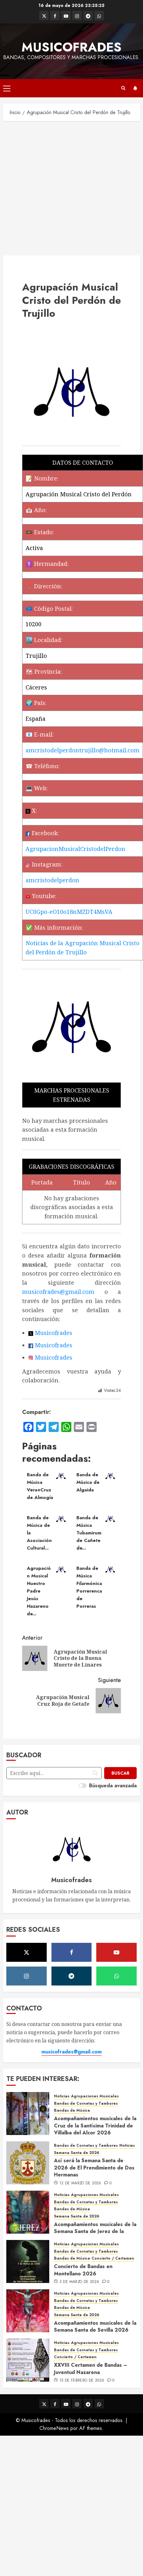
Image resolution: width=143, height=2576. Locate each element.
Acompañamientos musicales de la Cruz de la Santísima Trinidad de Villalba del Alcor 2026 (95, 2125)
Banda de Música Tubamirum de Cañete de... (88, 1532)
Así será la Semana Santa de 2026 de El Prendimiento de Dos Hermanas (94, 2167)
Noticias (61, 2096)
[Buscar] (120, 1773)
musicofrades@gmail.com (58, 1291)
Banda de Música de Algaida (87, 1482)
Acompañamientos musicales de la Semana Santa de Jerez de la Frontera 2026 (95, 2231)
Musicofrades (71, 47)
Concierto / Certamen (113, 2258)
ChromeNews (54, 2428)
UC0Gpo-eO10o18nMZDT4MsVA (69, 911)
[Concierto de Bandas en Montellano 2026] (27, 2261)
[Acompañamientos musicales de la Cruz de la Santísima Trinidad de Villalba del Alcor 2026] (27, 2113)
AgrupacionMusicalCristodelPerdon (75, 849)
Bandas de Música (72, 2110)
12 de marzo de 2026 (80, 2183)
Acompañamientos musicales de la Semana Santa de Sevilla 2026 (95, 2326)
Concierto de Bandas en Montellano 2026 (83, 2270)
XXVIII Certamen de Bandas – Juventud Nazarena (90, 2368)
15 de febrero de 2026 (81, 2380)
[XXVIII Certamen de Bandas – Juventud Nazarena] (27, 2360)
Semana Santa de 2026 (76, 2153)
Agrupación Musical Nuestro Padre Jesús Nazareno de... (39, 1591)
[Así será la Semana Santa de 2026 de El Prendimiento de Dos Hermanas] (27, 2162)
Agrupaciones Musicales (95, 2096)
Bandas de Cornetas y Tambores (86, 2103)
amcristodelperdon (52, 880)
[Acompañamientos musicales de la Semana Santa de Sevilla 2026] (27, 2310)
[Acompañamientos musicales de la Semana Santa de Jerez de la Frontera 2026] (27, 2212)
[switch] (82, 1785)
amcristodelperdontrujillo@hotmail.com (83, 750)
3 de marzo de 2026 (79, 2282)
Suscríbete (135, 88)
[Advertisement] (59, 186)
